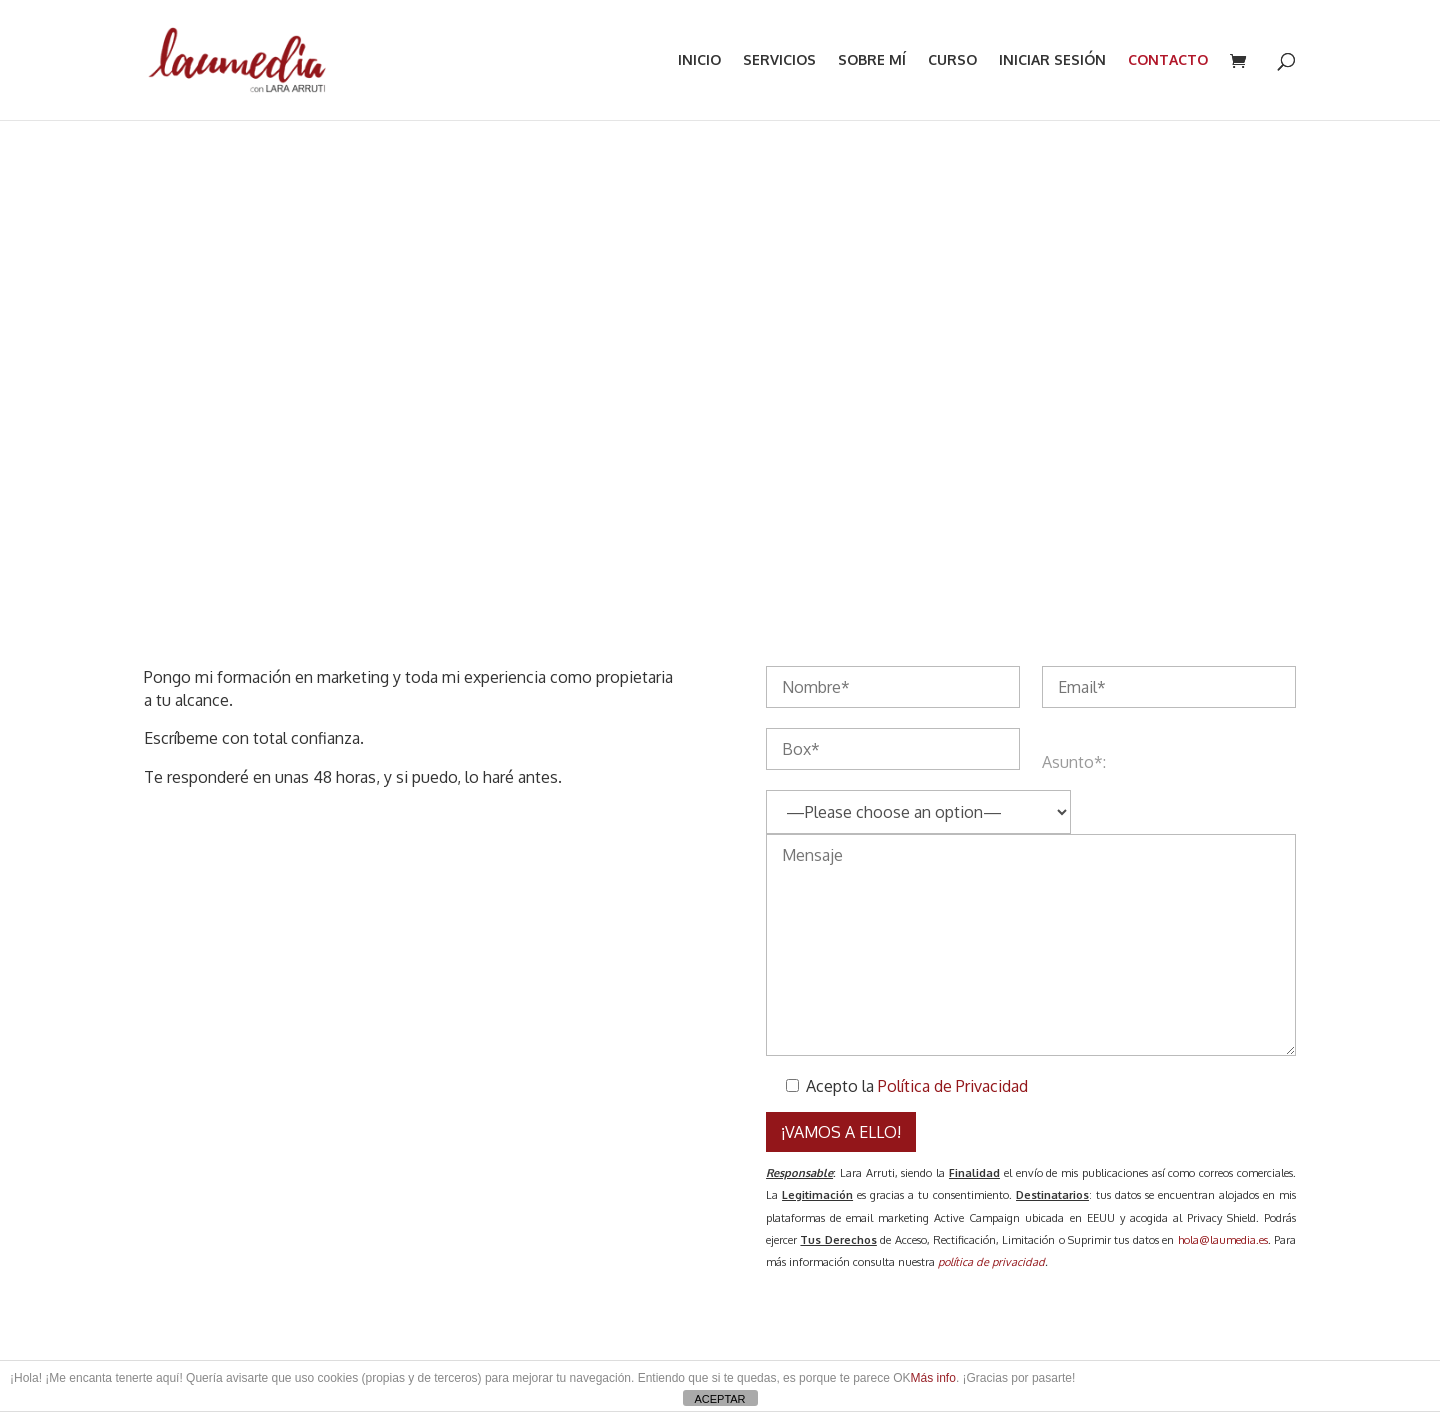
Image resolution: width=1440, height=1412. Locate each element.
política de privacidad (991, 1262)
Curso (952, 60)
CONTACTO (1168, 60)
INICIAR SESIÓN (1052, 60)
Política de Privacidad (953, 1086)
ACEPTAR (719, 1399)
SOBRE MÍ (872, 60)
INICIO (699, 60)
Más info (933, 1378)
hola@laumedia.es (1223, 1240)
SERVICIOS (779, 60)
